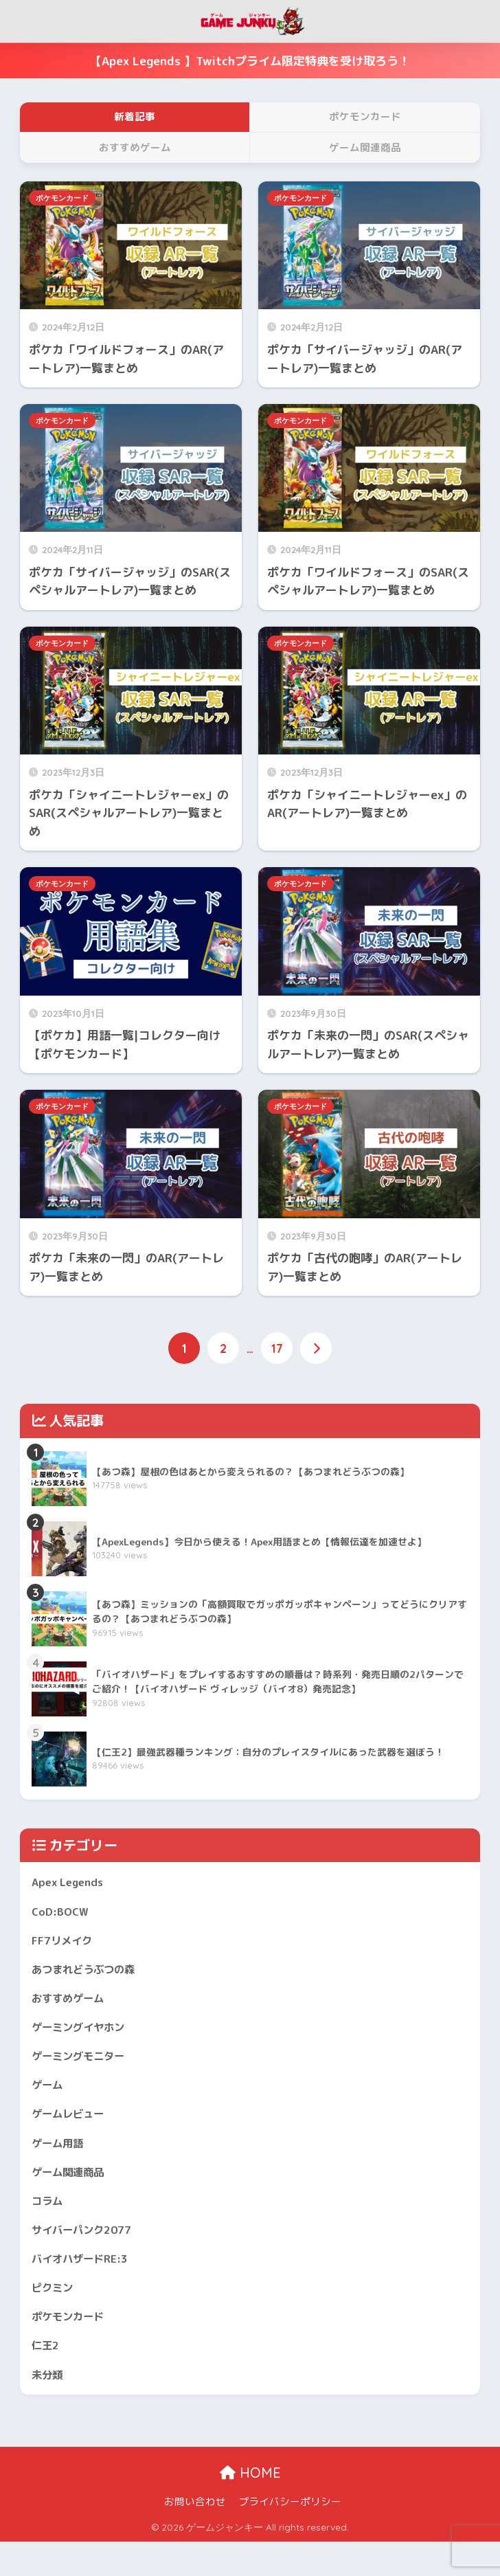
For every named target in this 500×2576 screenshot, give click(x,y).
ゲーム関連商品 (72, 2191)
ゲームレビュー (72, 2130)
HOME (250, 2506)
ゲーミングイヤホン (84, 2038)
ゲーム (49, 2099)
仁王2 (47, 2376)
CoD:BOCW (61, 1915)
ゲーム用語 (61, 2161)
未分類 (49, 2407)
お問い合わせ (195, 2535)
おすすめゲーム (72, 2007)
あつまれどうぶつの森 (90, 1976)
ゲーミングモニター (84, 2068)
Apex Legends (71, 1884)
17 (278, 1349)
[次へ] (317, 1349)
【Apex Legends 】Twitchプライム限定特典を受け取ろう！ (250, 61)
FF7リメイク (65, 1946)
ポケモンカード (62, 198)
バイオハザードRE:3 (85, 2284)
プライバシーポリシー (289, 2535)
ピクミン (55, 2314)
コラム (49, 2222)
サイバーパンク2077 (88, 2253)
